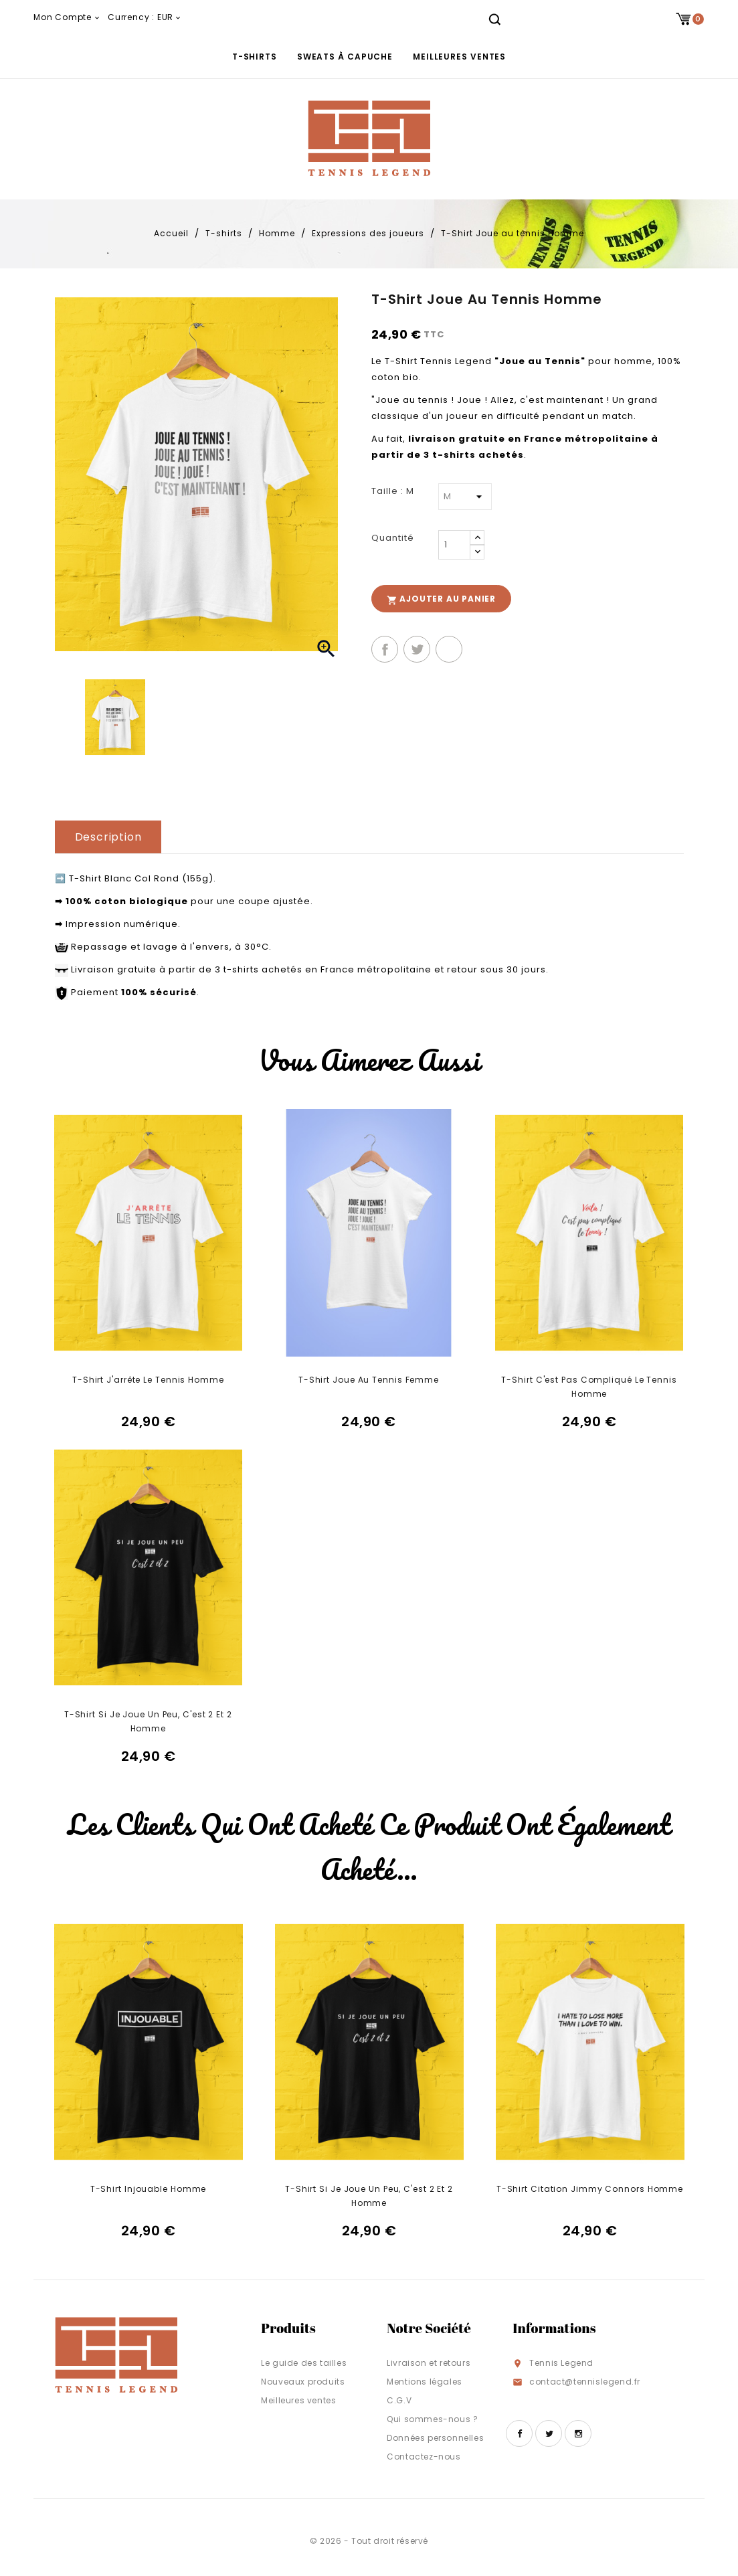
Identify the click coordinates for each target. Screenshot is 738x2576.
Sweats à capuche (345, 56)
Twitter (548, 2433)
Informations (554, 2328)
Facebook (519, 2433)
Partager (384, 649)
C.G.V (399, 2400)
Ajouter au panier (441, 599)
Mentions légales (424, 2381)
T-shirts (254, 56)
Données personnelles (435, 2437)
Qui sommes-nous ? (432, 2419)
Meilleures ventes (459, 56)
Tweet (417, 649)
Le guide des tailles (304, 2363)
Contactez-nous (423, 2456)
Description (108, 837)
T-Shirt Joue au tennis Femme (368, 1379)
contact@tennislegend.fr (584, 2381)
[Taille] (465, 496)
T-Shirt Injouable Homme (148, 2189)
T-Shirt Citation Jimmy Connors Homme (589, 2189)
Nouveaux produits (303, 2381)
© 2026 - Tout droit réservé (369, 2541)
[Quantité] (454, 545)
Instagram (578, 2433)
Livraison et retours (428, 2363)
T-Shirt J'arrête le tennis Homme (148, 1379)
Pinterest (449, 649)
